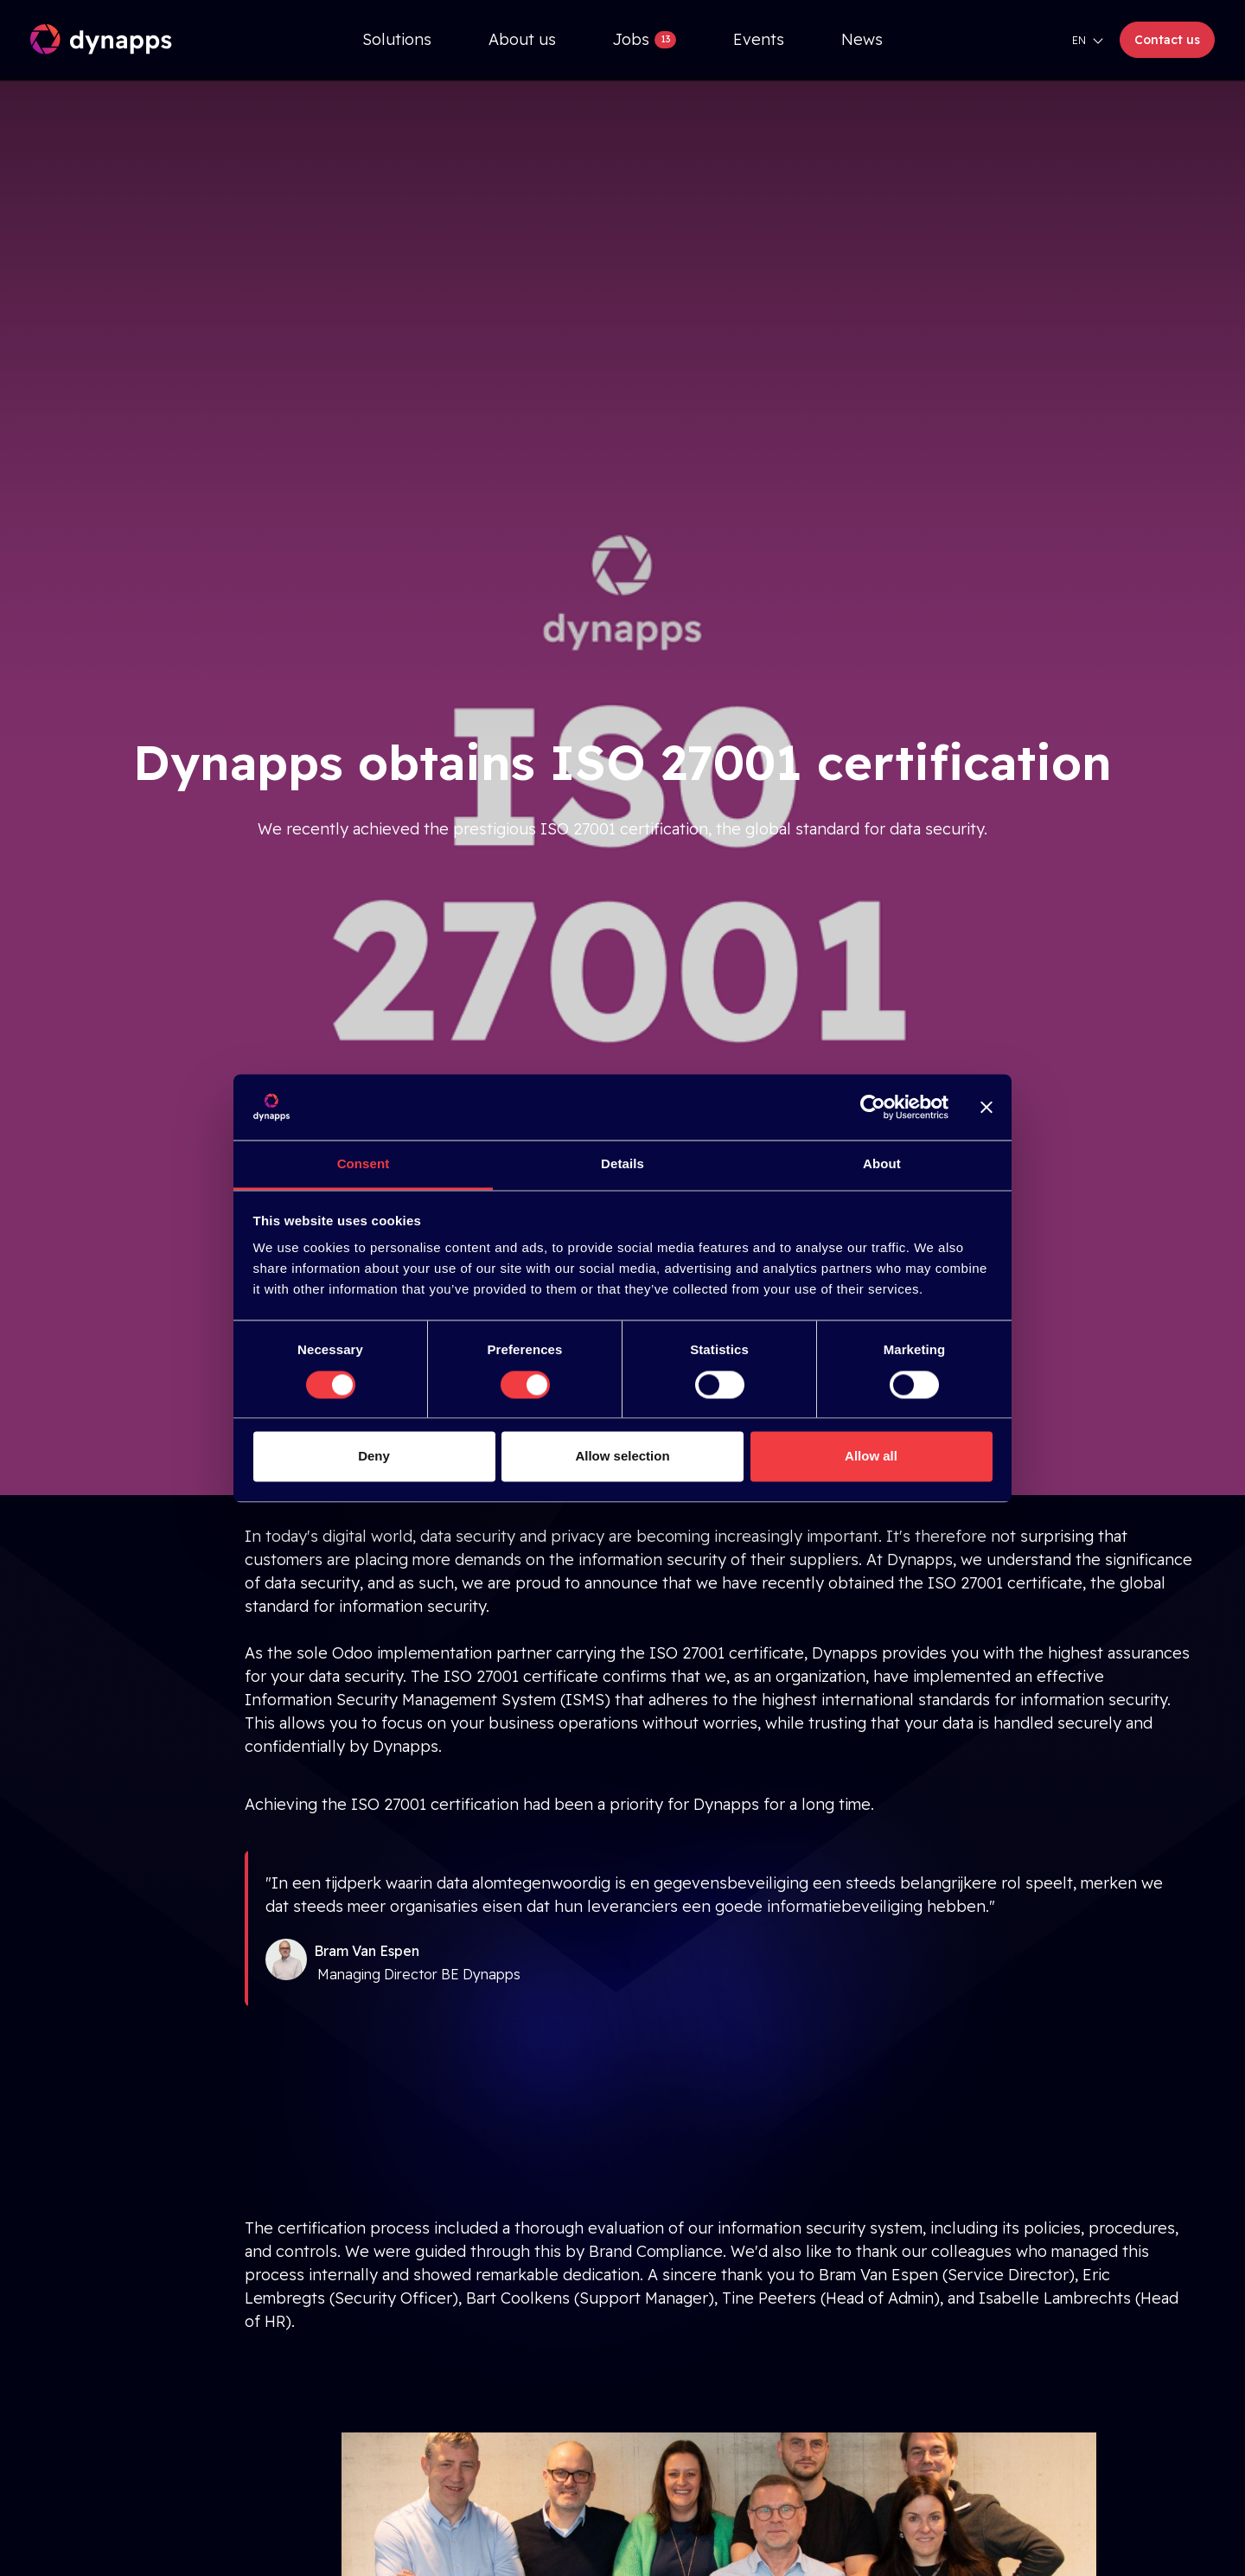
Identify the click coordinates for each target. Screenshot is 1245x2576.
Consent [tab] (363, 1164)
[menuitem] (396, 39)
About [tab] (882, 1164)
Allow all (871, 1456)
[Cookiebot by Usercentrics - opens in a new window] (872, 1107)
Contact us (1167, 40)
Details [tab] (622, 1164)
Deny (374, 1456)
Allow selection (622, 1456)
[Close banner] (986, 1107)
